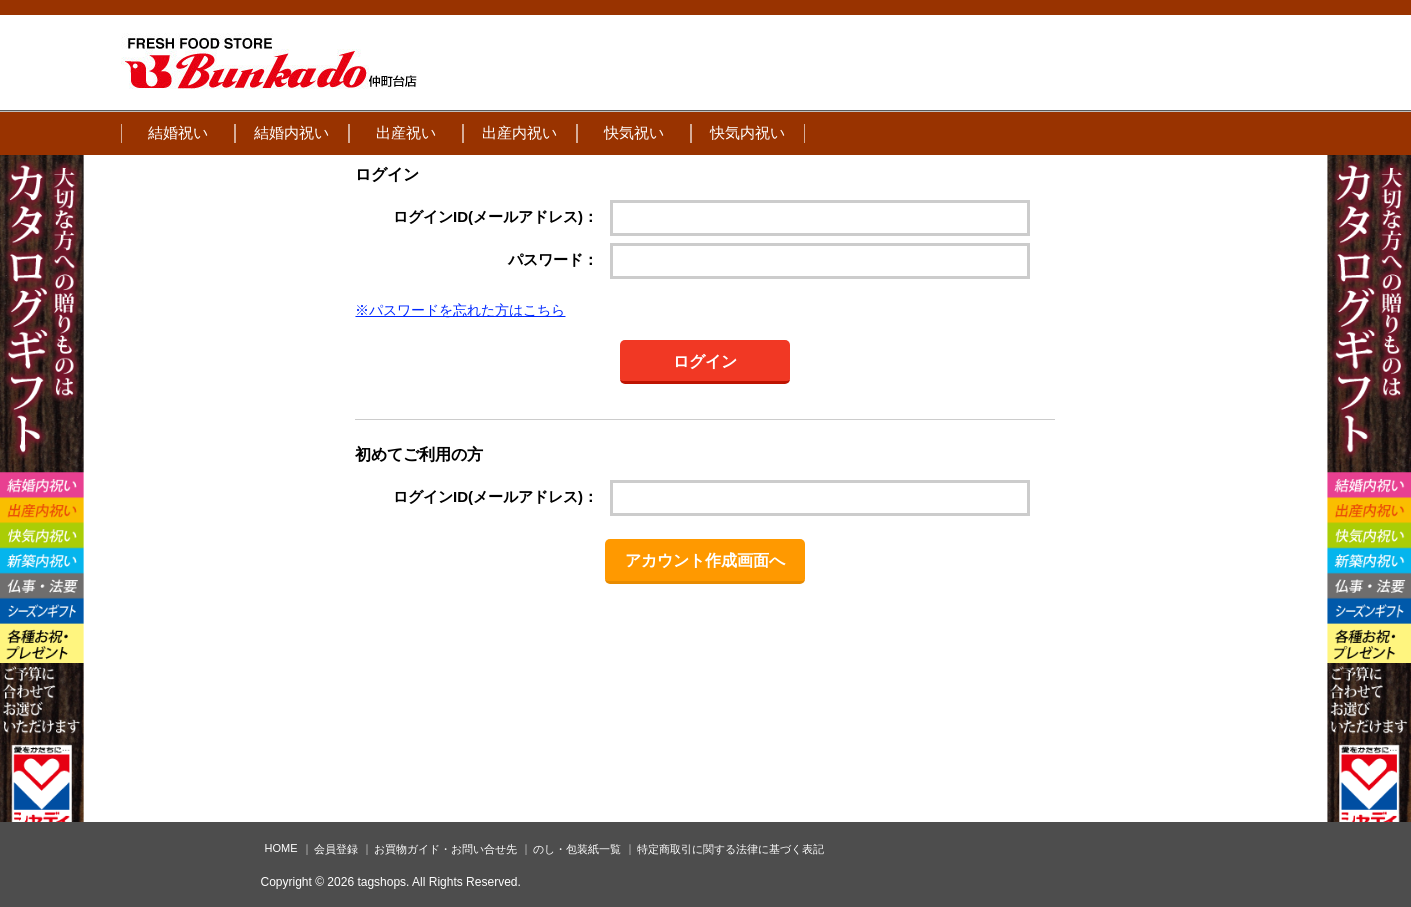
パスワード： (553, 259)
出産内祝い (519, 132)
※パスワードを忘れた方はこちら (460, 310)
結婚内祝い (291, 132)
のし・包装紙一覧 (577, 849)
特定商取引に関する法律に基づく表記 (730, 849)
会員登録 (336, 849)
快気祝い (634, 132)
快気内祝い (747, 132)
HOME (281, 848)
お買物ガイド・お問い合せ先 (445, 849)
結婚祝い (178, 132)
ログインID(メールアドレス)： (495, 216)
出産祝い (406, 132)
